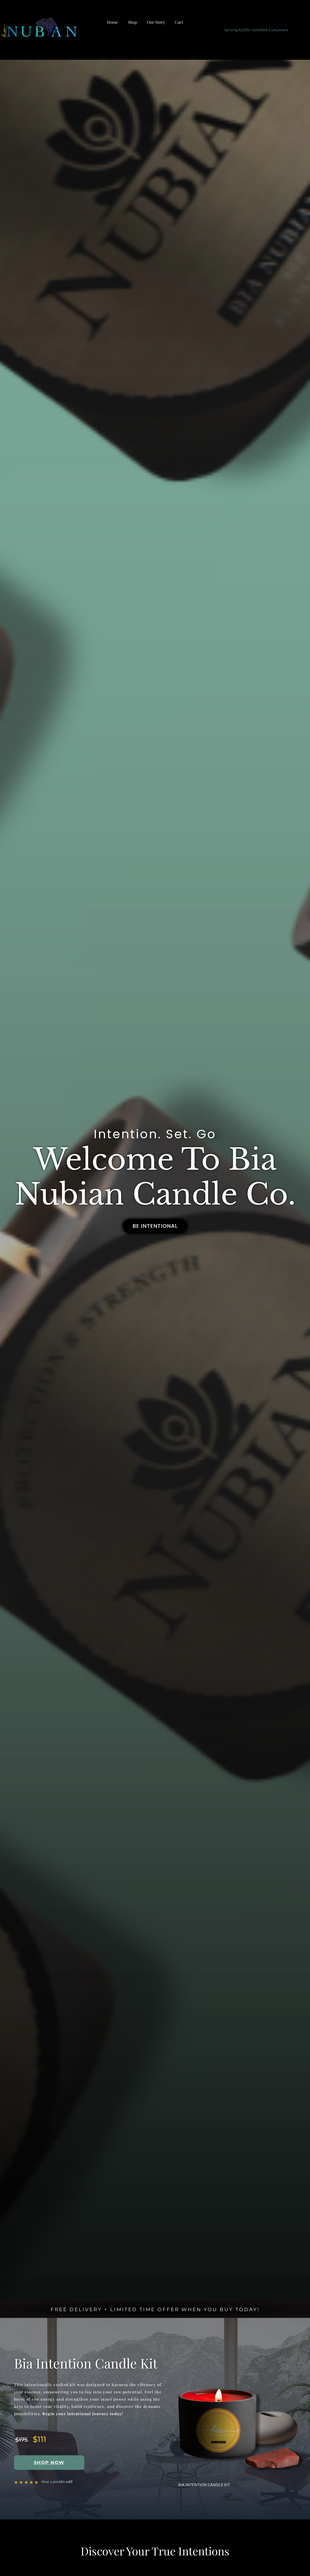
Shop (132, 22)
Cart (179, 22)
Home (112, 22)
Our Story (156, 22)
